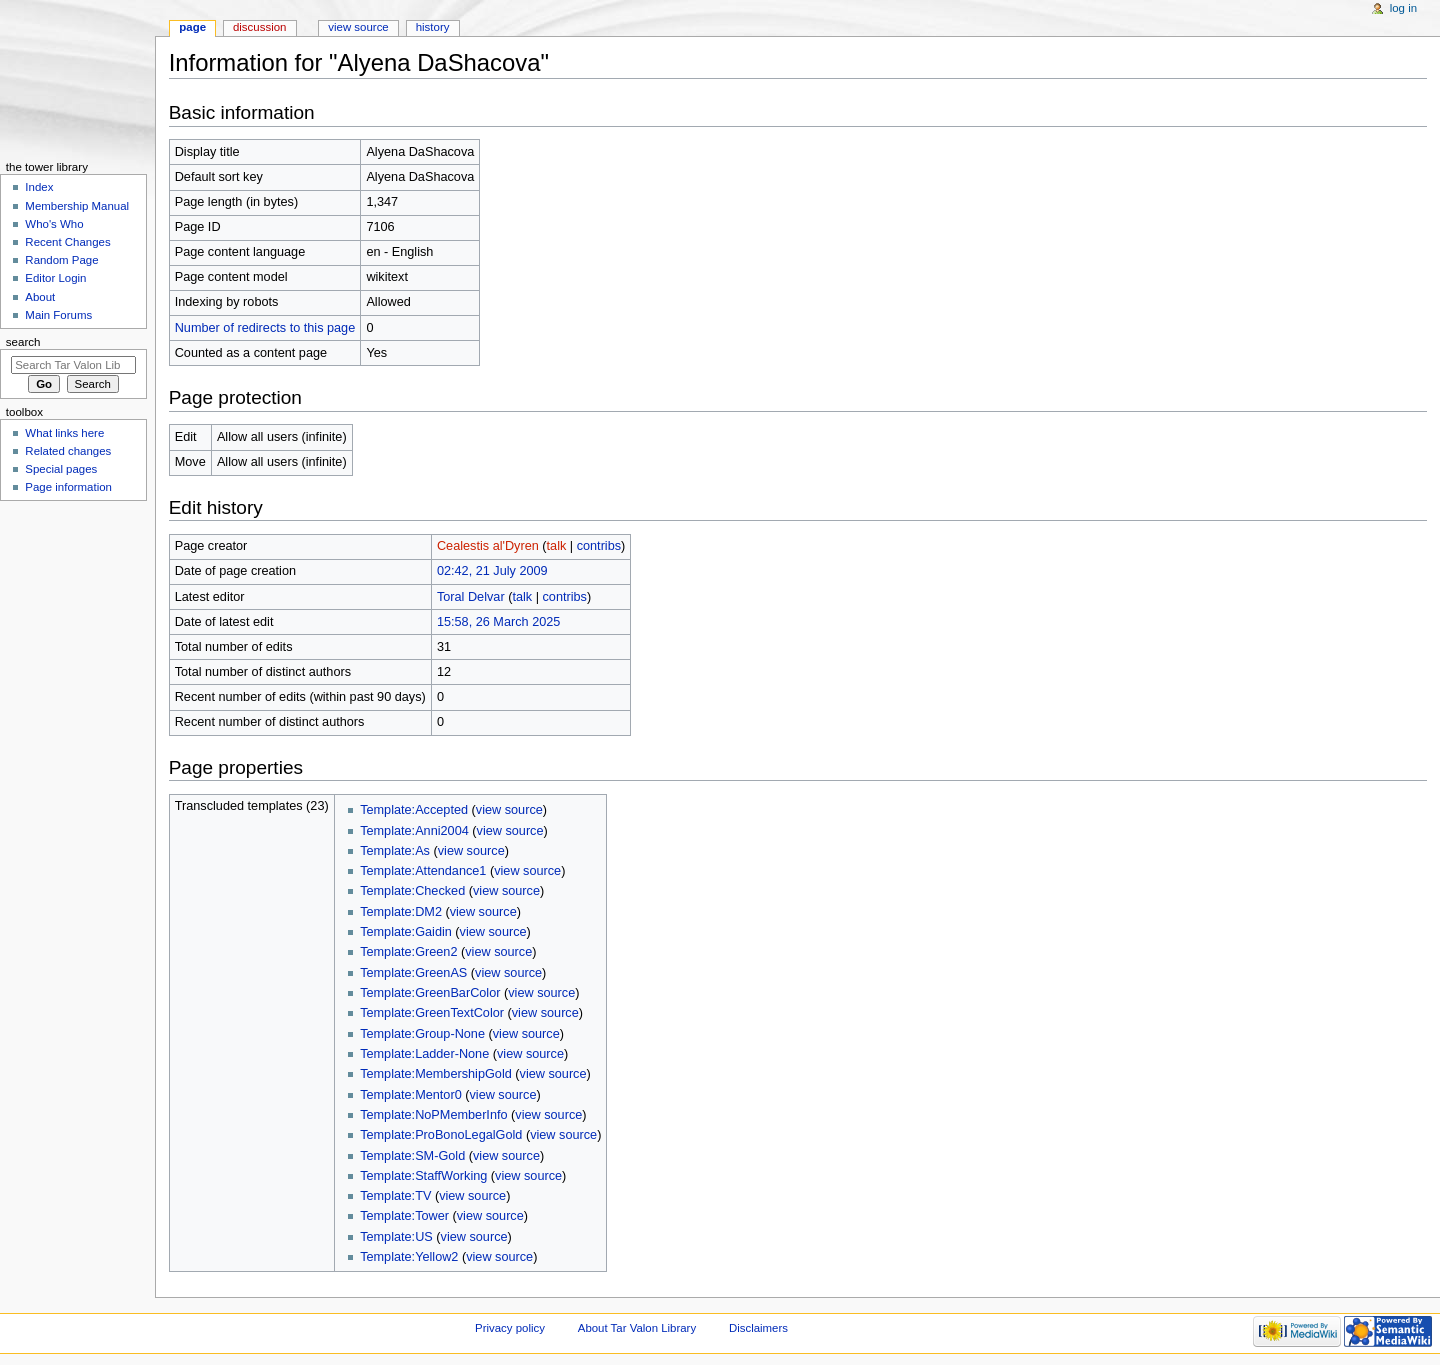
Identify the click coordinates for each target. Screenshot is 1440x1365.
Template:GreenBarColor (430, 993)
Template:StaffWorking (423, 1176)
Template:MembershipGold (436, 1074)
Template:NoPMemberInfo (433, 1115)
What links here (64, 433)
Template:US (396, 1237)
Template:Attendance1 (423, 871)
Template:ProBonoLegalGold (441, 1135)
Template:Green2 (408, 952)
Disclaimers (758, 1328)
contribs (599, 546)
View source (358, 27)
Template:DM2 (401, 912)
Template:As (395, 851)
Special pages (61, 469)
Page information (68, 487)
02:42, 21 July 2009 (492, 571)
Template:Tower (404, 1216)
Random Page (61, 260)
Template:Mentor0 (411, 1095)
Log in (1403, 8)
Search (23, 342)
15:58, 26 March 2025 (498, 622)
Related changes (68, 451)
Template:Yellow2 (409, 1257)
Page (192, 27)
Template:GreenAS (413, 973)
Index (39, 187)
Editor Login (55, 278)
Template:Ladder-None (424, 1054)
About (40, 297)
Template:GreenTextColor (432, 1013)
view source (509, 810)
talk (557, 546)
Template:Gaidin (406, 932)
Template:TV (395, 1196)
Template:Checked (412, 891)
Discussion (259, 27)
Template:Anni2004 (414, 831)
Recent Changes (67, 242)
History (433, 27)
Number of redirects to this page (265, 328)
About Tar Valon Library (637, 1328)
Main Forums (58, 315)
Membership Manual (77, 206)
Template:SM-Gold (412, 1156)
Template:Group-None (422, 1034)
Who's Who (54, 224)
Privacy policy (510, 1328)
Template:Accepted (414, 810)
